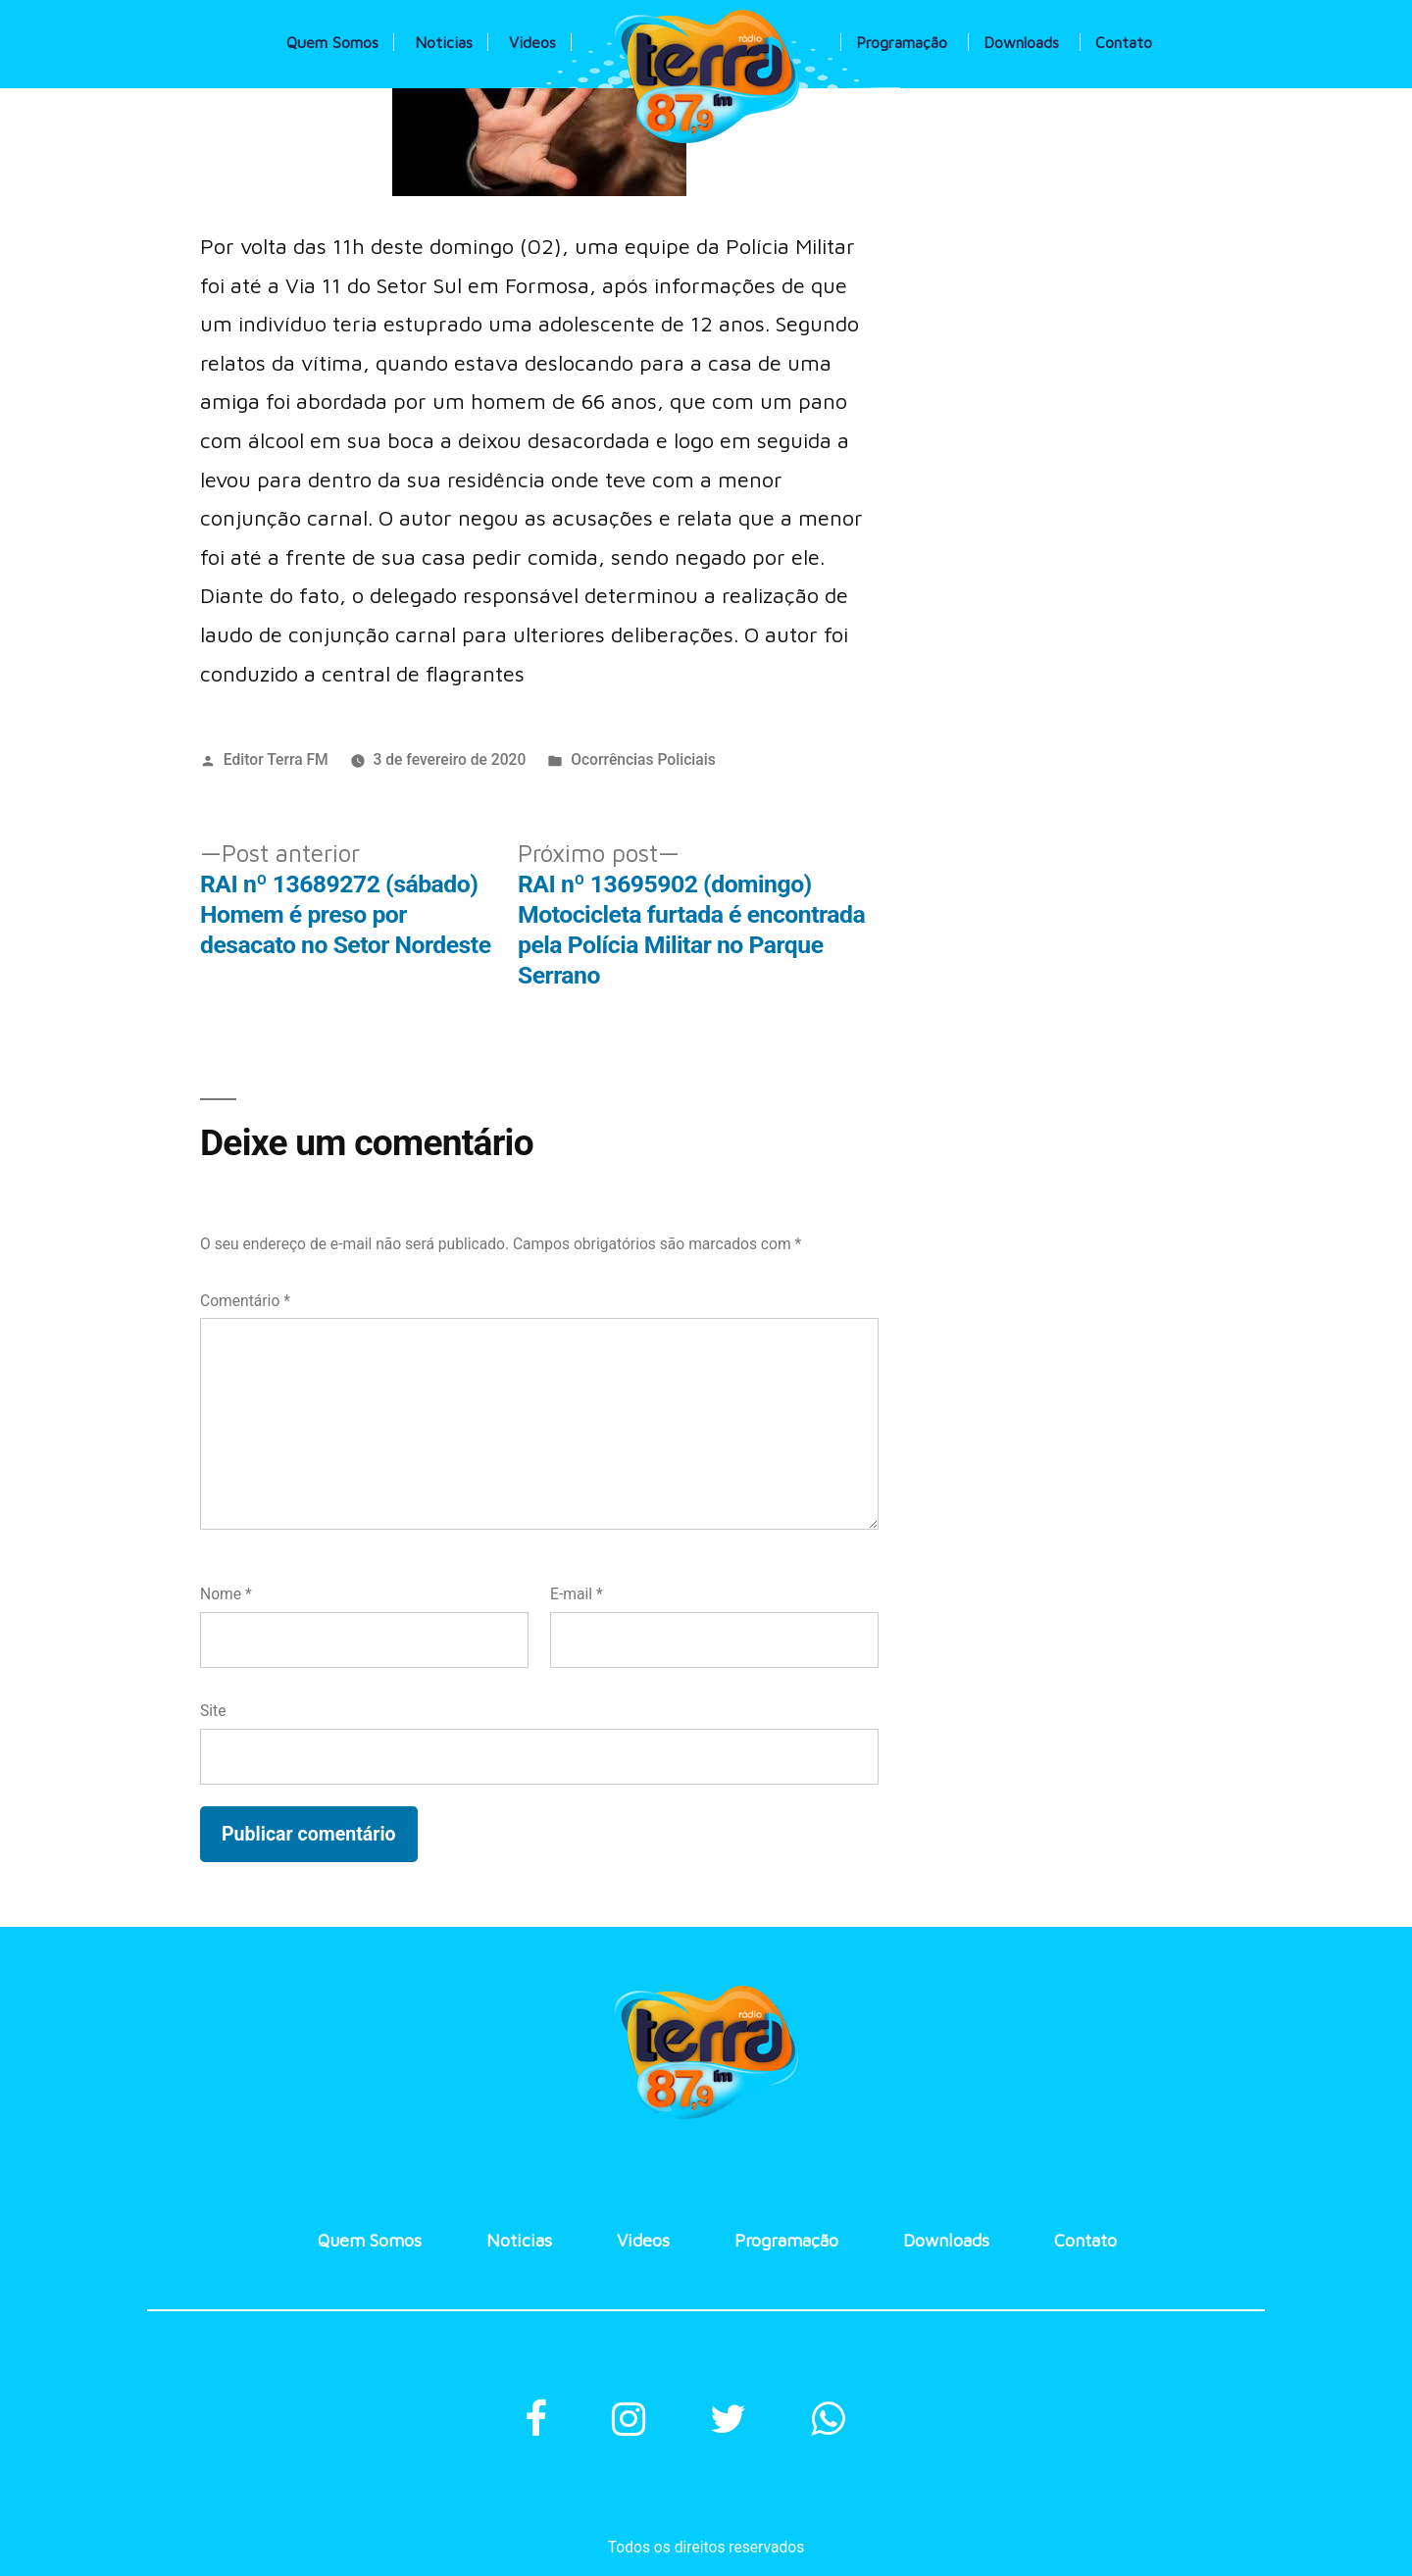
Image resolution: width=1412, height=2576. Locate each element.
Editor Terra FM (276, 759)
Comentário (245, 1300)
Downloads (1021, 42)
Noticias (444, 42)
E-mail (576, 1594)
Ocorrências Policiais (643, 759)
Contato (1123, 42)
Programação (901, 42)
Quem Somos (332, 42)
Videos (532, 42)
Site (213, 1710)
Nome (226, 1594)
